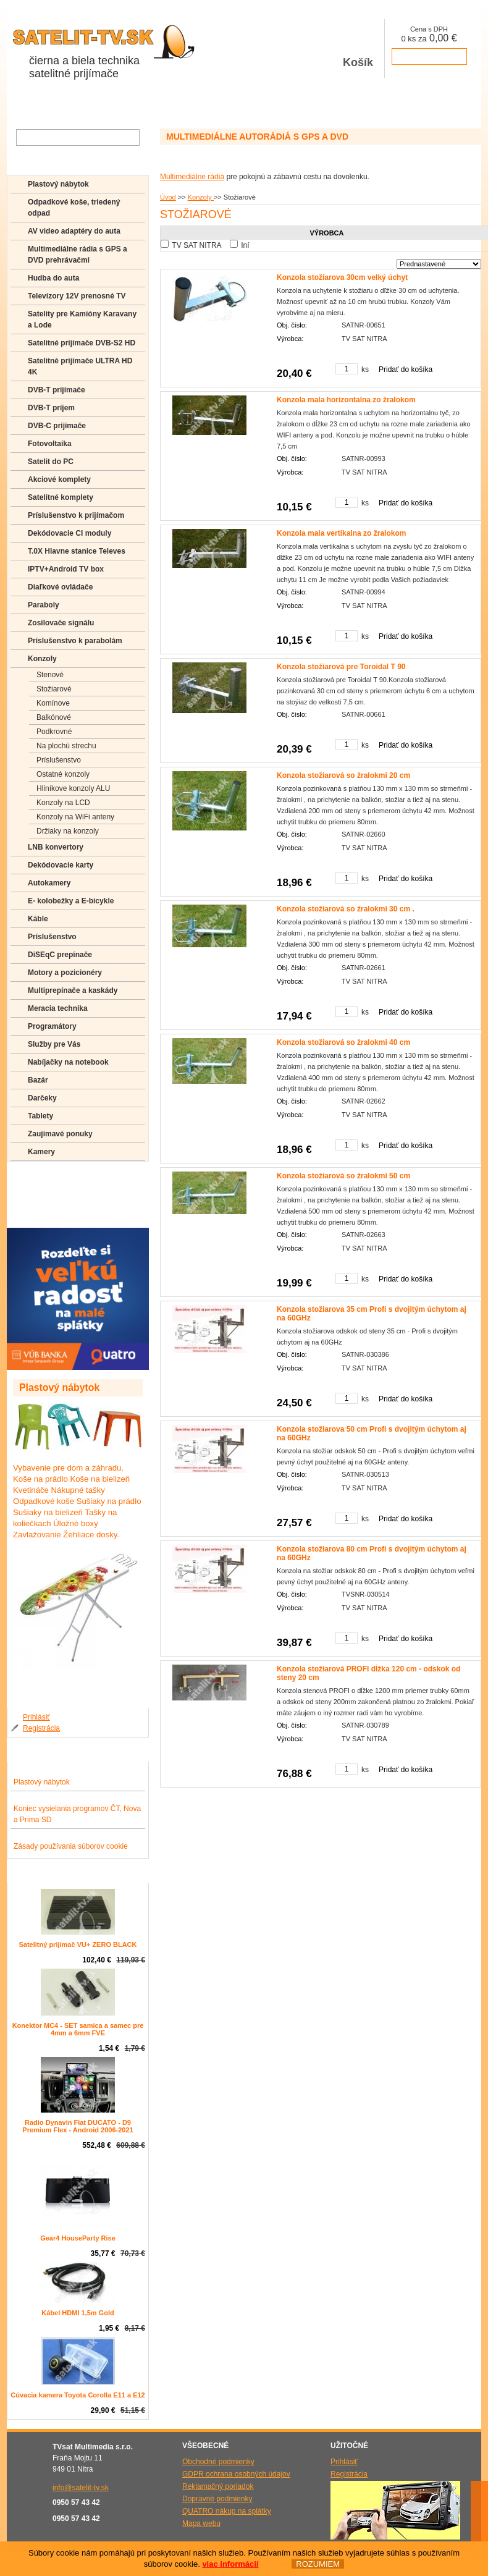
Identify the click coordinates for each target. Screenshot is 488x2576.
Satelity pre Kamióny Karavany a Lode (82, 319)
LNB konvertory (55, 847)
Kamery (41, 1151)
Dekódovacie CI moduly (69, 533)
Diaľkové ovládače (60, 587)
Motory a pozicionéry (65, 972)
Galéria (183, 104)
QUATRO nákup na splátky (226, 2511)
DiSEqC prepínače (60, 954)
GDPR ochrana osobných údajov (236, 2474)
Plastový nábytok (58, 184)
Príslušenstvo (58, 760)
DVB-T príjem (51, 407)
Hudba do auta (53, 278)
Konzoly (201, 197)
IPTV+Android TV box (66, 569)
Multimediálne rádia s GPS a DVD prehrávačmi (77, 254)
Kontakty (227, 104)
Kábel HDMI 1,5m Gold (77, 2312)
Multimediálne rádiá (192, 176)
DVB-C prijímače (57, 425)
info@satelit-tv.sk (81, 2487)
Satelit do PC (51, 461)
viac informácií (230, 2564)
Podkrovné (54, 731)
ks (365, 369)
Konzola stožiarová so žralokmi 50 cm (343, 1176)
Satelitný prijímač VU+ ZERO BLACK (78, 1944)
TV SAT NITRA (196, 245)
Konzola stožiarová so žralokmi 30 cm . (345, 909)
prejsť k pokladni (429, 56)
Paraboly (43, 605)
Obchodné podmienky (218, 2461)
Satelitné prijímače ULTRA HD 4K (80, 366)
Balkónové (53, 717)
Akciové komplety (59, 479)
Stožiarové (54, 689)
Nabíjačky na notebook (68, 1062)
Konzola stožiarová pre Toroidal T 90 (341, 666)
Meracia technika (58, 1008)
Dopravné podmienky (217, 2498)
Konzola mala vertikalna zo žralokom (341, 533)
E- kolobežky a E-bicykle (71, 901)
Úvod (168, 197)
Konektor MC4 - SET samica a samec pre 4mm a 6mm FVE (78, 2029)
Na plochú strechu (66, 745)
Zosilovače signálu (61, 623)
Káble (38, 918)
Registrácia (41, 1728)
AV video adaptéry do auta (74, 231)
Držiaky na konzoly (67, 831)
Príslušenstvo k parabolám (75, 640)
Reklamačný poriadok (217, 2486)
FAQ (35, 1176)
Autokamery (49, 883)
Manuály (42, 1212)
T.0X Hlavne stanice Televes (76, 551)
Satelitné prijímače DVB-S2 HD (81, 343)
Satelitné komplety (60, 497)
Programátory (52, 1026)
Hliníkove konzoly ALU (73, 788)
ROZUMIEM (318, 2564)
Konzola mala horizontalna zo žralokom (346, 399)
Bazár (38, 1080)
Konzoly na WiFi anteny (75, 817)
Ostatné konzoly (63, 774)
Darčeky (42, 1098)
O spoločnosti (82, 104)
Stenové (50, 674)
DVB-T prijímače (56, 390)
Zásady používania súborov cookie (71, 1846)
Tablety (40, 1116)
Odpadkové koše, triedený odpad (74, 207)
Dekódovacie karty (60, 865)
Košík (358, 48)
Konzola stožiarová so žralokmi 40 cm (343, 1042)
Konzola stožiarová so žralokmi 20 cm (343, 775)
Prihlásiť (36, 1717)
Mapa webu (201, 2523)
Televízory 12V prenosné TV (77, 296)
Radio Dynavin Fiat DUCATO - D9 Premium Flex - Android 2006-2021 (77, 2126)
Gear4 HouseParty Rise (78, 2238)
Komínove (53, 703)
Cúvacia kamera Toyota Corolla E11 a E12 (78, 2395)
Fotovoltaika (50, 443)
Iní (245, 245)
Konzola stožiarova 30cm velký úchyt (342, 277)
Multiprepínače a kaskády (72, 990)
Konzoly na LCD (63, 802)
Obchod (27, 104)
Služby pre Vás (54, 1044)
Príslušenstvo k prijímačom (76, 515)
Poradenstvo (49, 1194)
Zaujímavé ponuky (60, 1134)
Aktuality (138, 104)
